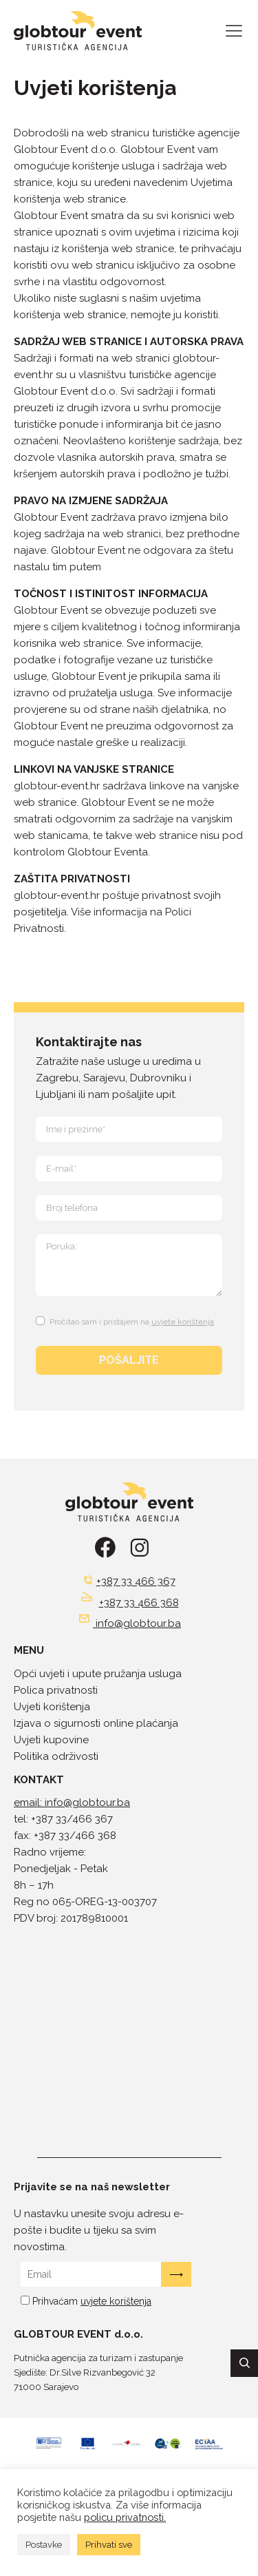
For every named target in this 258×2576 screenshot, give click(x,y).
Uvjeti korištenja (52, 1707)
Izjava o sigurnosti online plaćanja (96, 1723)
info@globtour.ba (138, 1623)
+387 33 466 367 (135, 1581)
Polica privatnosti (56, 1690)
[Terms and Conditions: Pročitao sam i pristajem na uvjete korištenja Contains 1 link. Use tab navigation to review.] (126, 1319)
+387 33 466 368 (139, 1603)
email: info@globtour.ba (72, 1802)
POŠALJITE (129, 1360)
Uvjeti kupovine (51, 1740)
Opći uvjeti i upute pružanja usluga (98, 1674)
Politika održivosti (56, 1756)
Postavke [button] (43, 2544)
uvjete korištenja (182, 1322)
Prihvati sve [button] (108, 2544)
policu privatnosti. (125, 2517)
